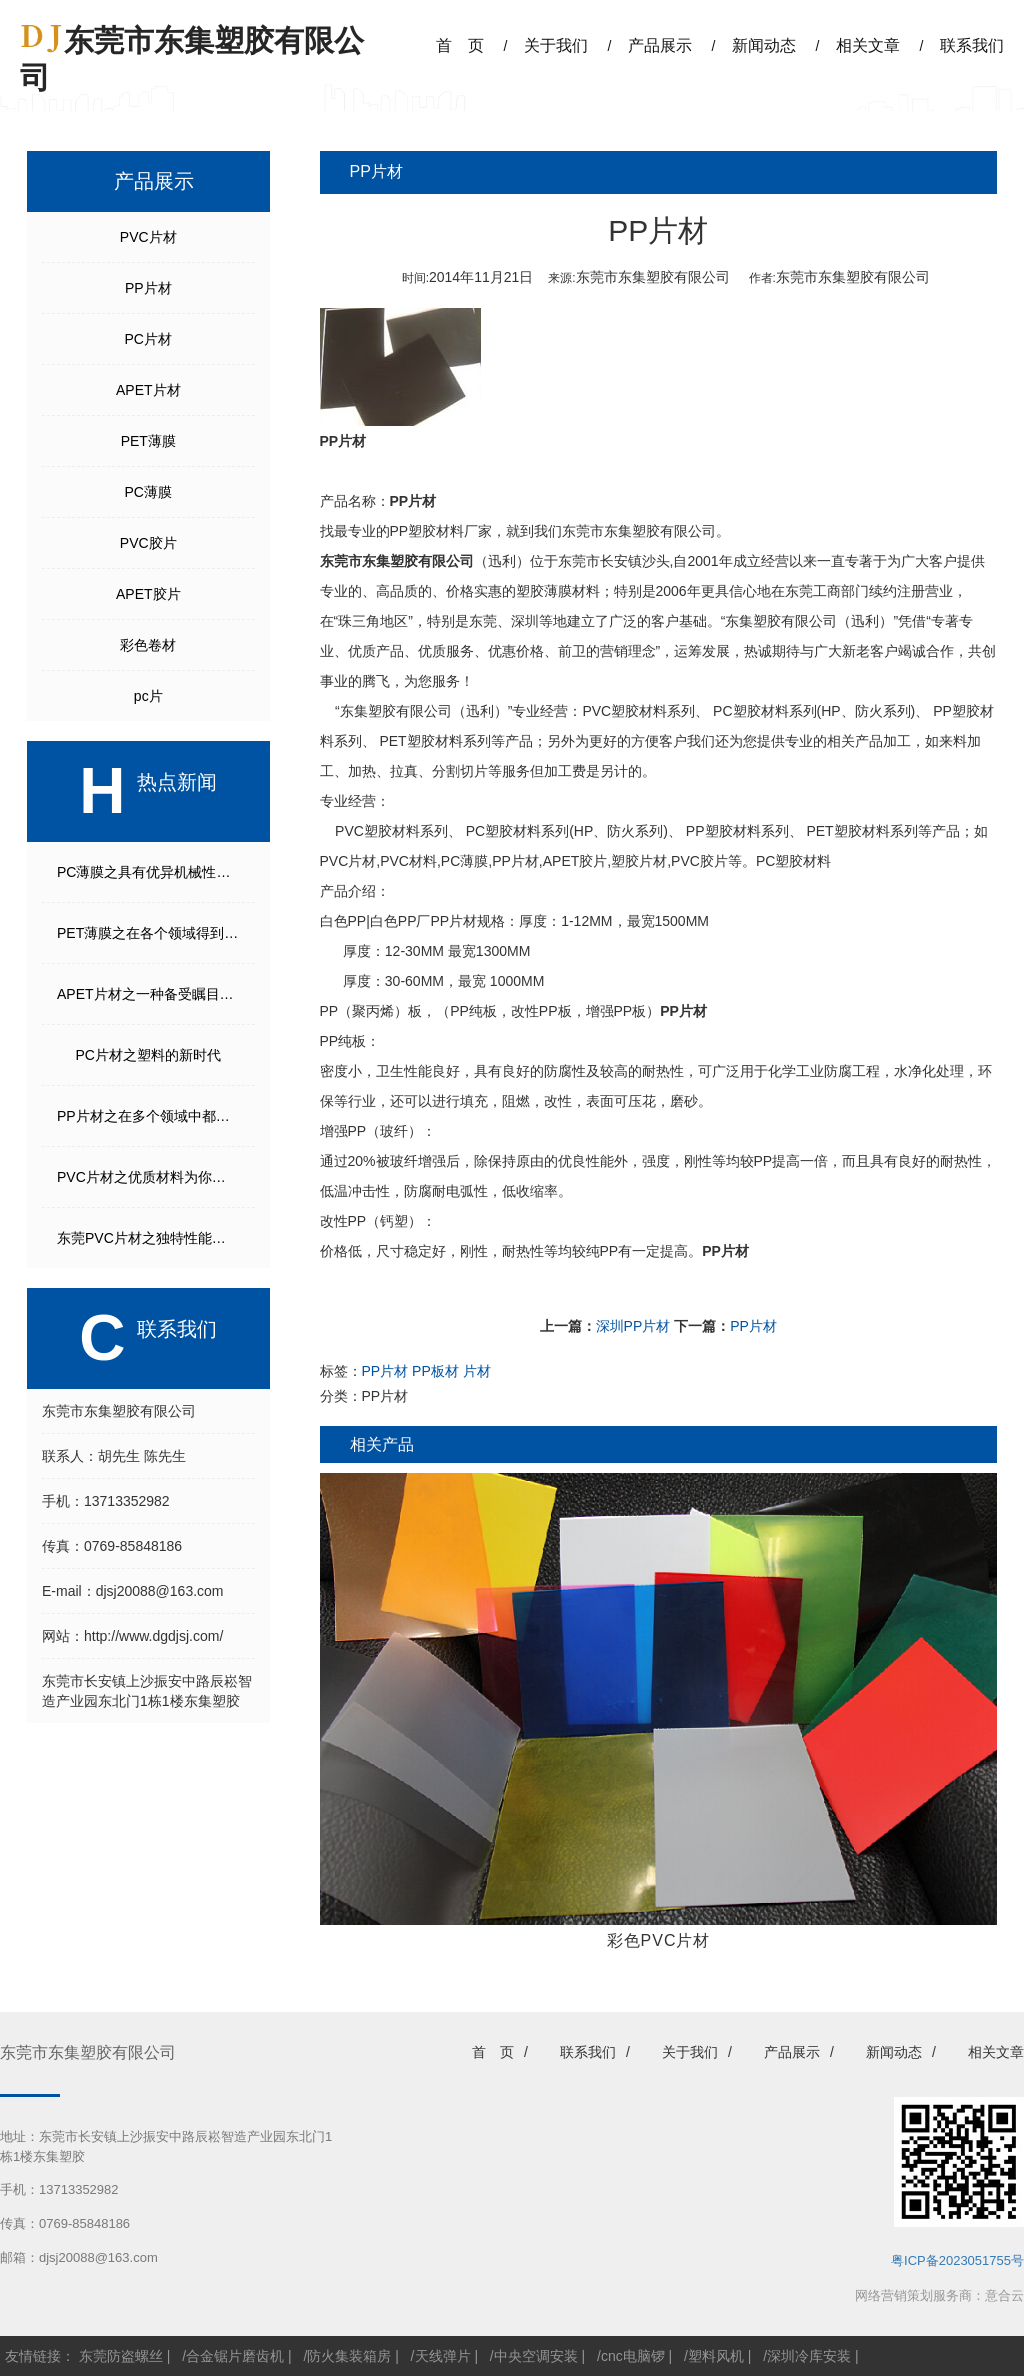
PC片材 (148, 339)
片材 (477, 1371)
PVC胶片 (148, 543)
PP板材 (435, 1371)
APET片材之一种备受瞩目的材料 (156, 994)
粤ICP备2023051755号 (957, 2260)
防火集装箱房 (349, 2356)
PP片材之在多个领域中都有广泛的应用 (156, 1116)
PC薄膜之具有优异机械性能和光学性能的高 (156, 872)
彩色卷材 (148, 645)
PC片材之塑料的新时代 (148, 1055)
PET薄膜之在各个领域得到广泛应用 (156, 933)
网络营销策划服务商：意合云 (939, 2295)
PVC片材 (148, 237)
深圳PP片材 (633, 1326)
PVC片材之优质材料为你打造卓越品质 (156, 1177)
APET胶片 (148, 594)
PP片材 (148, 288)
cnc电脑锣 (633, 2356)
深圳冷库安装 (809, 2356)
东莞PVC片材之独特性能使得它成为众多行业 (156, 1238)
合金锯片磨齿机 (235, 2356)
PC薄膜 (148, 492)
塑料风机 (716, 2356)
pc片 (148, 696)
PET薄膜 (148, 441)
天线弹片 (443, 2356)
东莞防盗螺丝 (121, 2356)
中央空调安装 (536, 2356)
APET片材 (148, 390)
